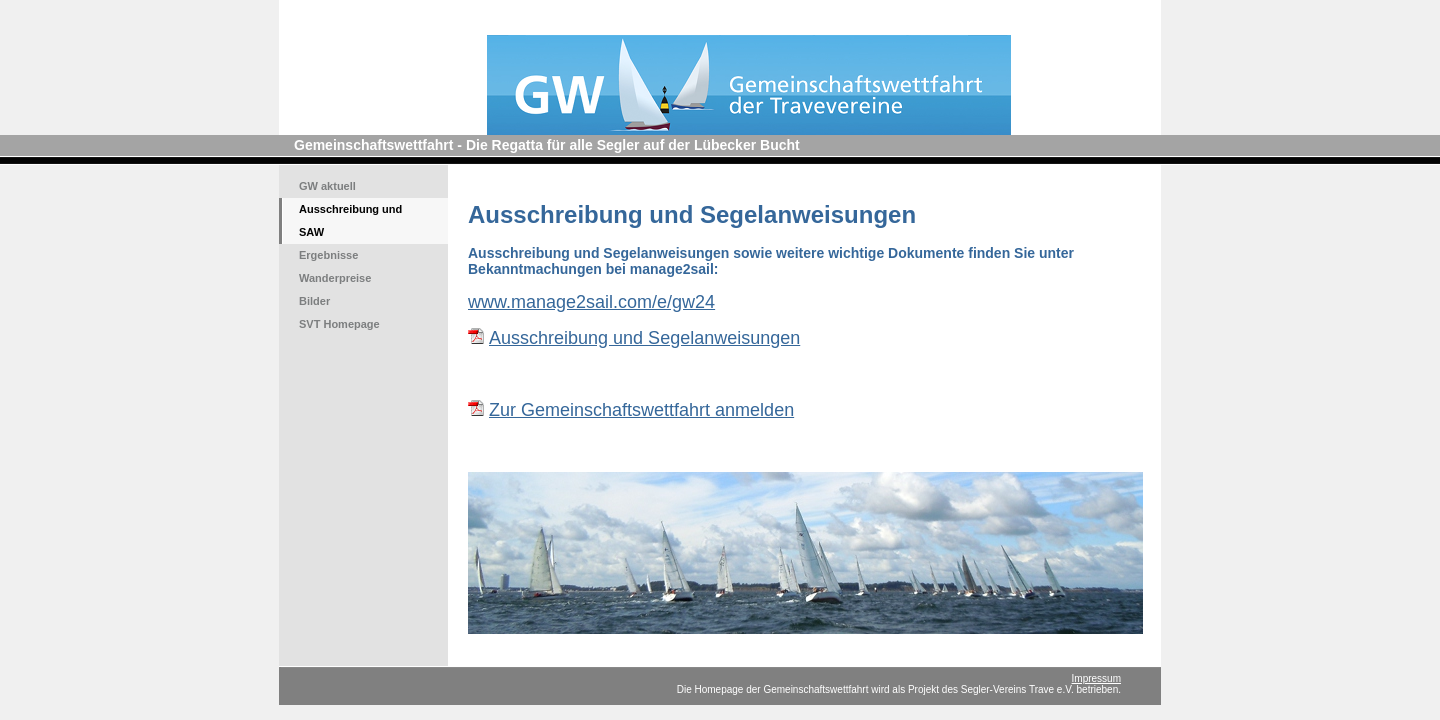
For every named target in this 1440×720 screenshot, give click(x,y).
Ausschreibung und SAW (350, 220)
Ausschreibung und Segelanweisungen (644, 338)
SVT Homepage (339, 324)
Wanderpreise (335, 278)
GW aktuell (327, 186)
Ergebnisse (328, 255)
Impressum (1096, 678)
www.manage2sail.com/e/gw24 (591, 302)
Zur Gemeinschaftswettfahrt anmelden (641, 410)
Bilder (314, 301)
